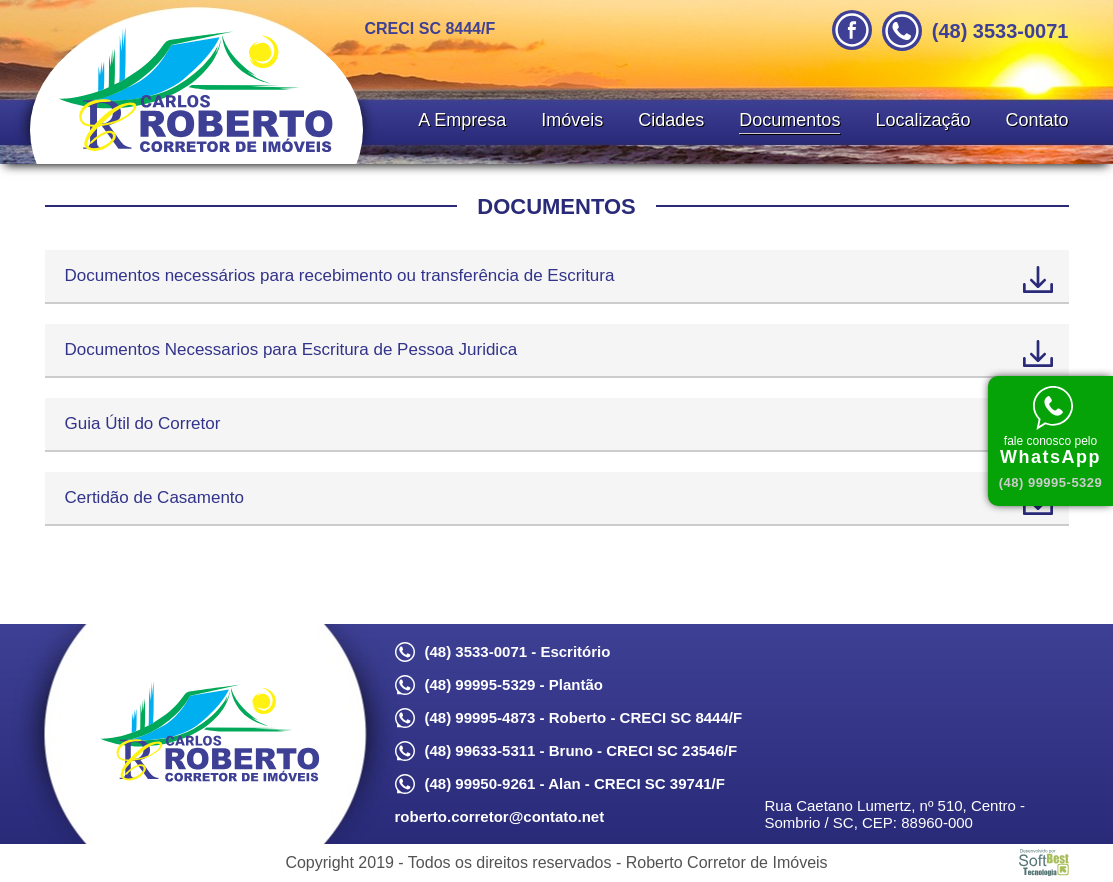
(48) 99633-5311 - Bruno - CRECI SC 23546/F (581, 750)
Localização (922, 120)
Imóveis (572, 120)
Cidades (671, 120)
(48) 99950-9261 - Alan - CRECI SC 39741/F (575, 783)
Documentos (789, 120)
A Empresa (462, 120)
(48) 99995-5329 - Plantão (514, 684)
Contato (1036, 120)
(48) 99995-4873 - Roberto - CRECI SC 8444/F (584, 717)
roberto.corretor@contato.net (500, 816)
